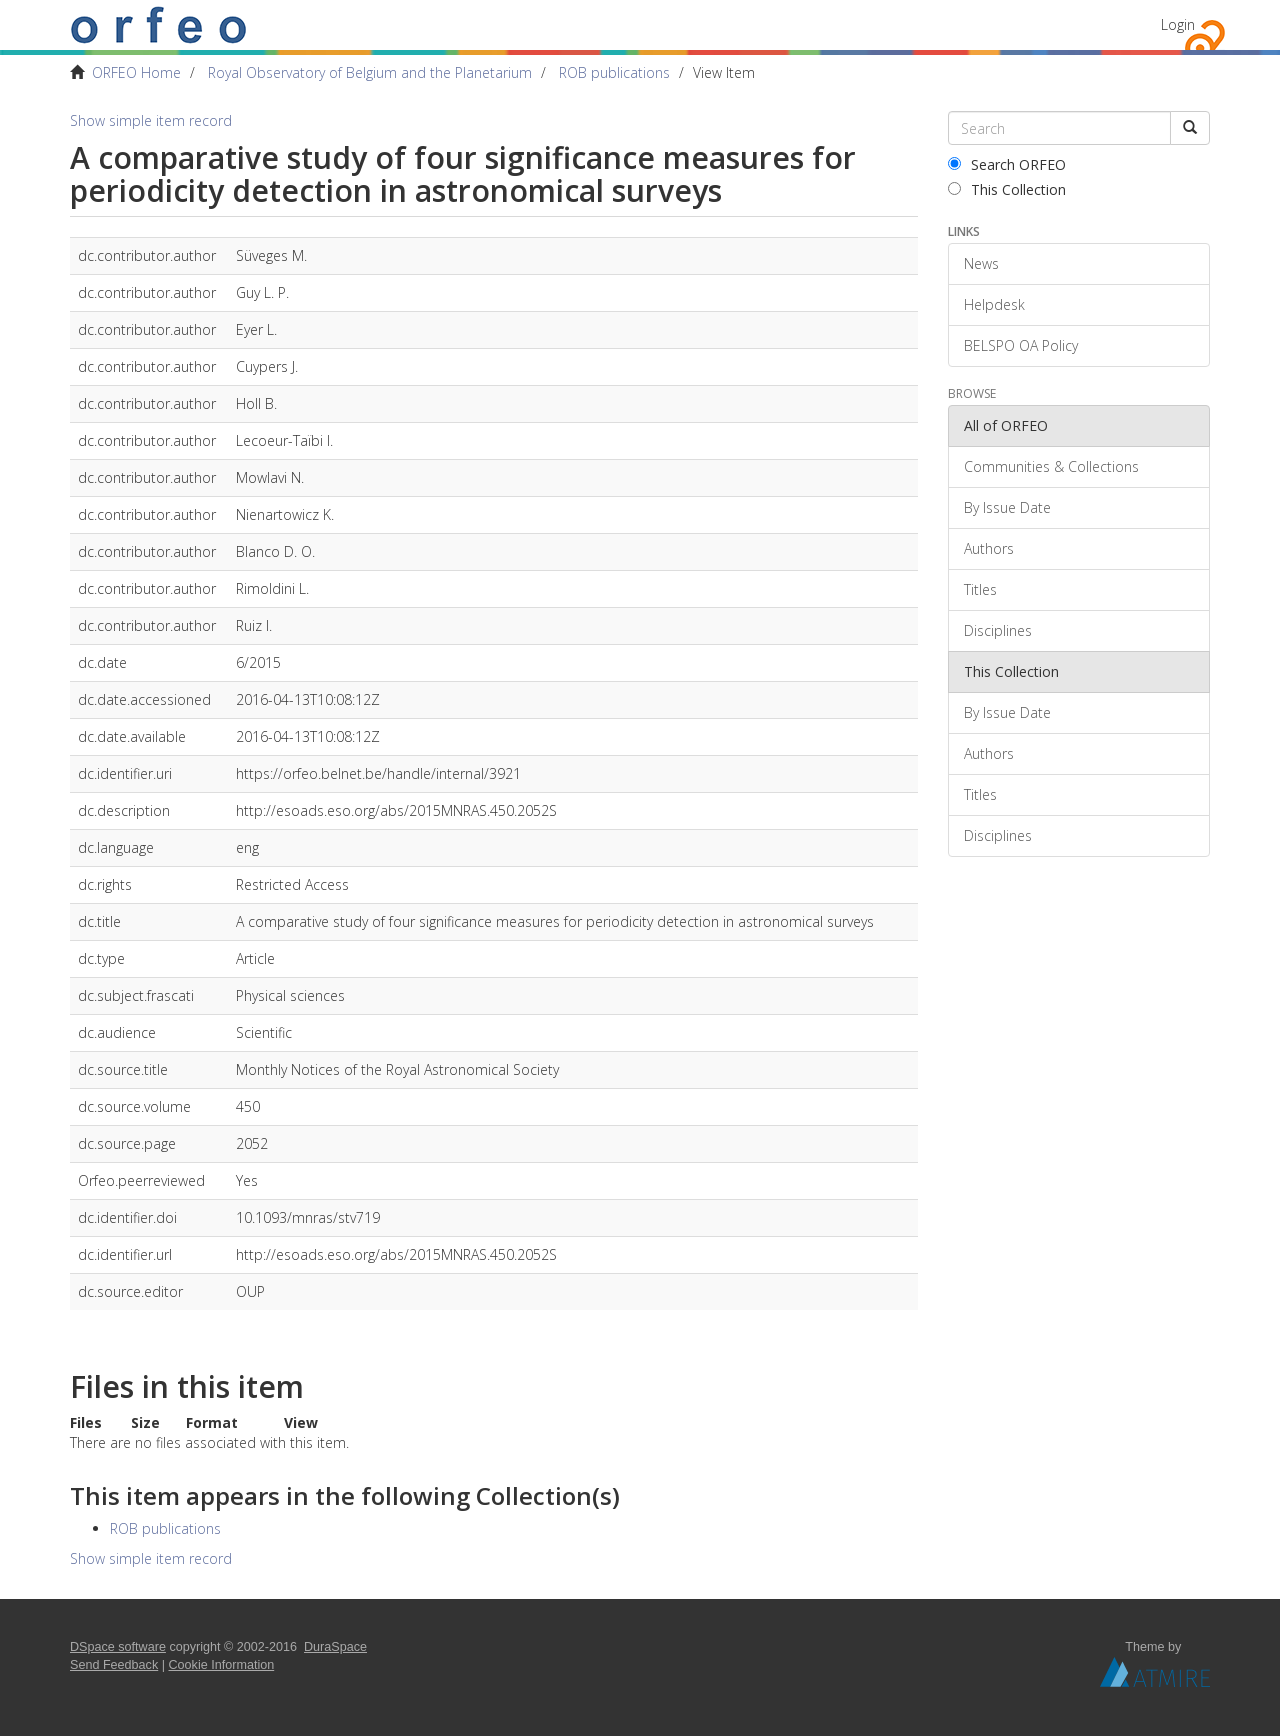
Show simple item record (151, 120)
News (981, 263)
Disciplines (998, 630)
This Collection (1007, 189)
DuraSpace (335, 1647)
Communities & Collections (1051, 466)
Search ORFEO (1007, 164)
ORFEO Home (136, 72)
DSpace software (118, 1647)
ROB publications (614, 72)
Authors (989, 548)
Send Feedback (114, 1665)
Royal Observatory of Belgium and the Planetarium (370, 72)
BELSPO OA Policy (1021, 345)
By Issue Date (1007, 507)
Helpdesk (994, 304)
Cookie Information (222, 1665)
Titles (980, 589)
